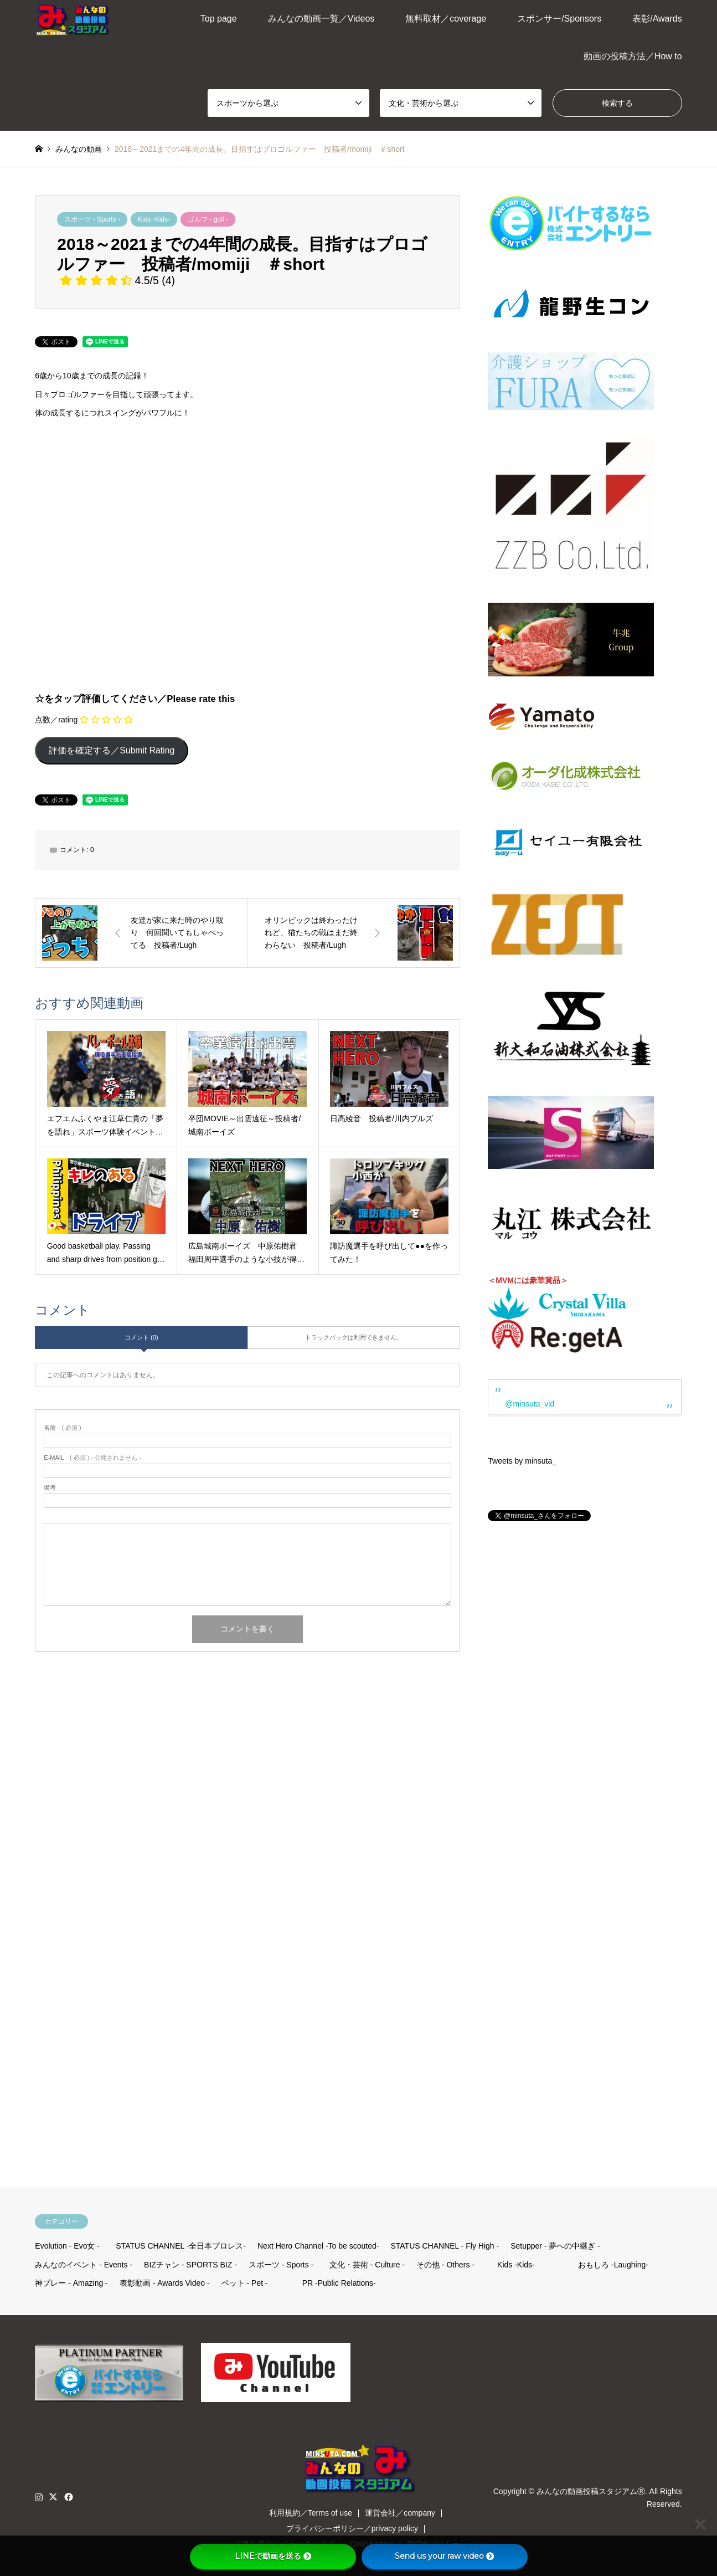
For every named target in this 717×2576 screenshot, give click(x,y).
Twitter (53, 2497)
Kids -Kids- (154, 219)
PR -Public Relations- (339, 2283)
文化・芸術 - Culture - (367, 2264)
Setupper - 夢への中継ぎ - (555, 2245)
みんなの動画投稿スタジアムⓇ (591, 2491)
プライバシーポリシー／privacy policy (352, 2528)
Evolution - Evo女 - (67, 2245)
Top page (218, 18)
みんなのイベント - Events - (83, 2264)
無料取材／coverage (445, 18)
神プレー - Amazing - (71, 2283)
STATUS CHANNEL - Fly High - (444, 2245)
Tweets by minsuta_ (522, 1460)
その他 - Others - (445, 2264)
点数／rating (56, 719)
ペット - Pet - (244, 2283)
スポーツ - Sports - (92, 219)
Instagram (39, 2497)
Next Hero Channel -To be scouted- (318, 2245)
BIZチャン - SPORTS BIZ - (190, 2264)
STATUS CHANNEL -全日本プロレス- (181, 2245)
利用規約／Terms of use (310, 2512)
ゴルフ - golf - (208, 219)
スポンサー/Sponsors (559, 18)
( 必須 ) (62, 1428)
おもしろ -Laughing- (613, 2264)
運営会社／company (400, 2512)
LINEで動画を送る (273, 2556)
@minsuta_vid (529, 1403)
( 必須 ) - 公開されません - (92, 1458)
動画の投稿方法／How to (633, 56)
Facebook (67, 2497)
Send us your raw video (444, 2556)
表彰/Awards (657, 18)
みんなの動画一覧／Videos (321, 18)
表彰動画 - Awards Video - (165, 2283)
